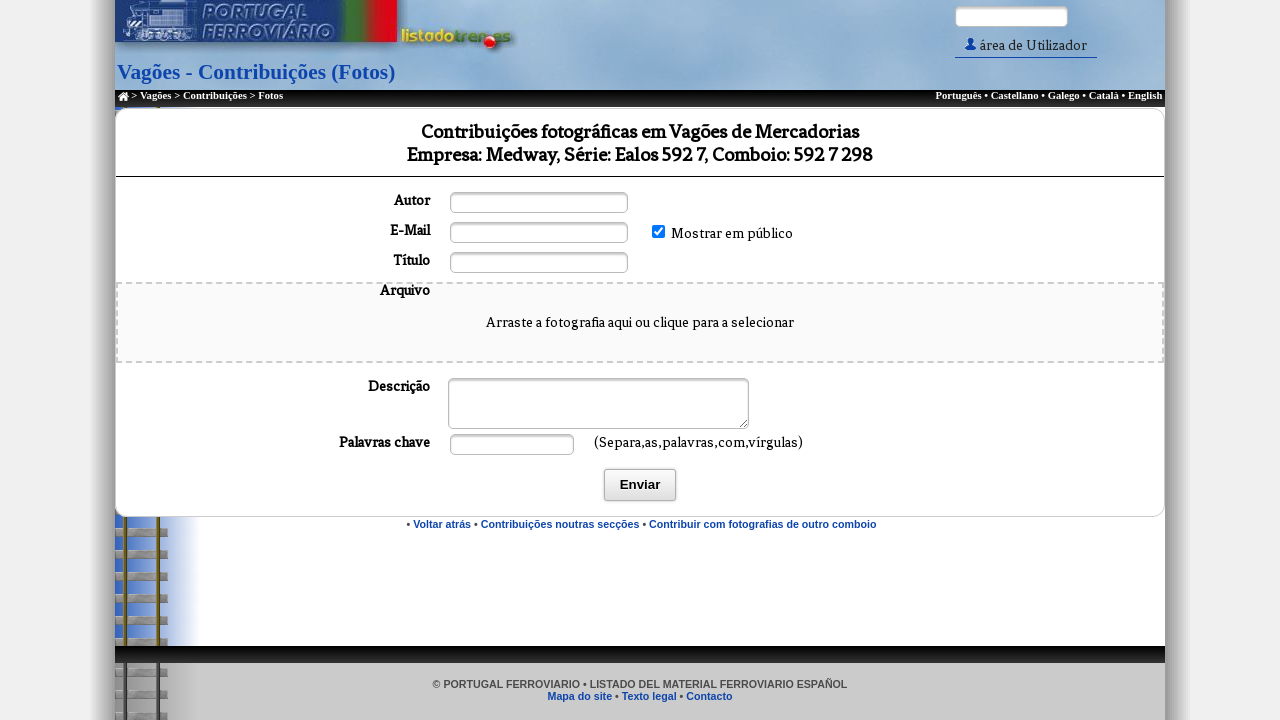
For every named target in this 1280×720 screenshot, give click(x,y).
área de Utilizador (1026, 45)
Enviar (640, 484)
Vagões (156, 95)
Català (1104, 95)
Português (958, 95)
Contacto (709, 696)
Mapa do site (580, 696)
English (1145, 95)
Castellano (1015, 95)
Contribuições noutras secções (560, 524)
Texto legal (649, 696)
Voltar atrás (442, 524)
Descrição (399, 386)
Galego (1064, 95)
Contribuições (215, 95)
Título (411, 260)
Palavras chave (384, 442)
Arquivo (405, 290)
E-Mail (410, 230)
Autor (412, 200)
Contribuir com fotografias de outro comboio (762, 524)
